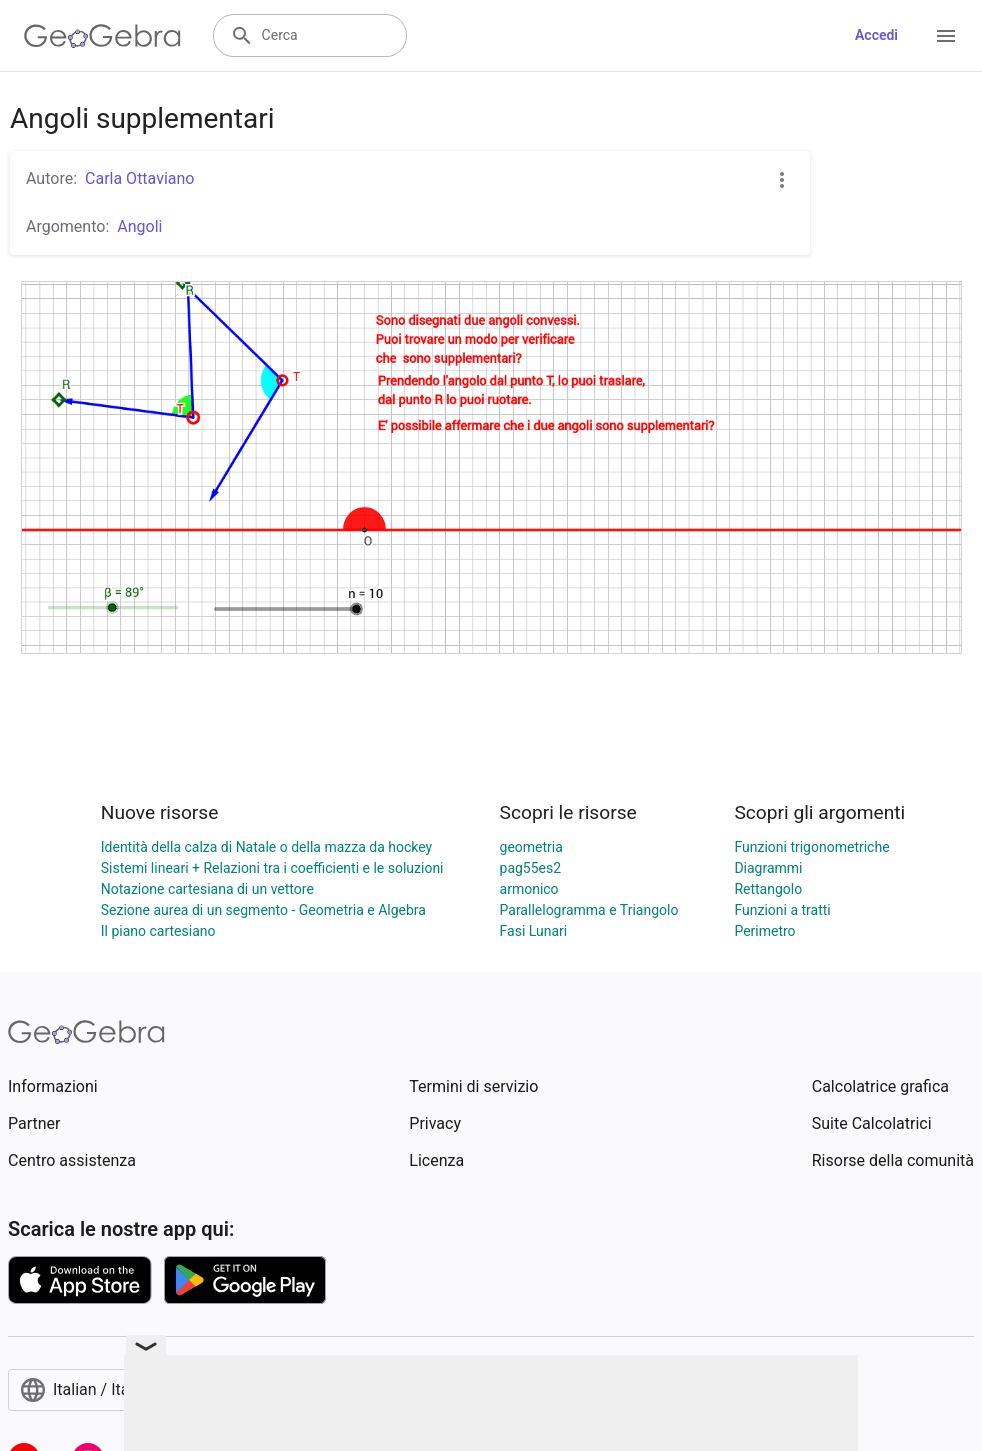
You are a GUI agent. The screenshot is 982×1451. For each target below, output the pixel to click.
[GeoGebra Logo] (102, 36)
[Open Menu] (946, 36)
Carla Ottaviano (139, 178)
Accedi (876, 35)
